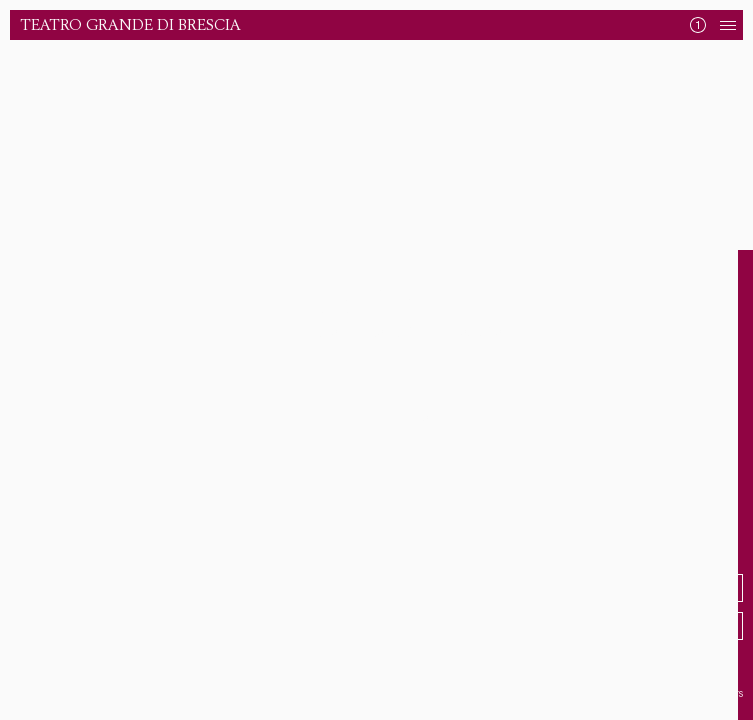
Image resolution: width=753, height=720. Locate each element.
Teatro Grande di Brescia (130, 25)
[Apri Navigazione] (728, 25)
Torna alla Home (369, 419)
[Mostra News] (698, 25)
